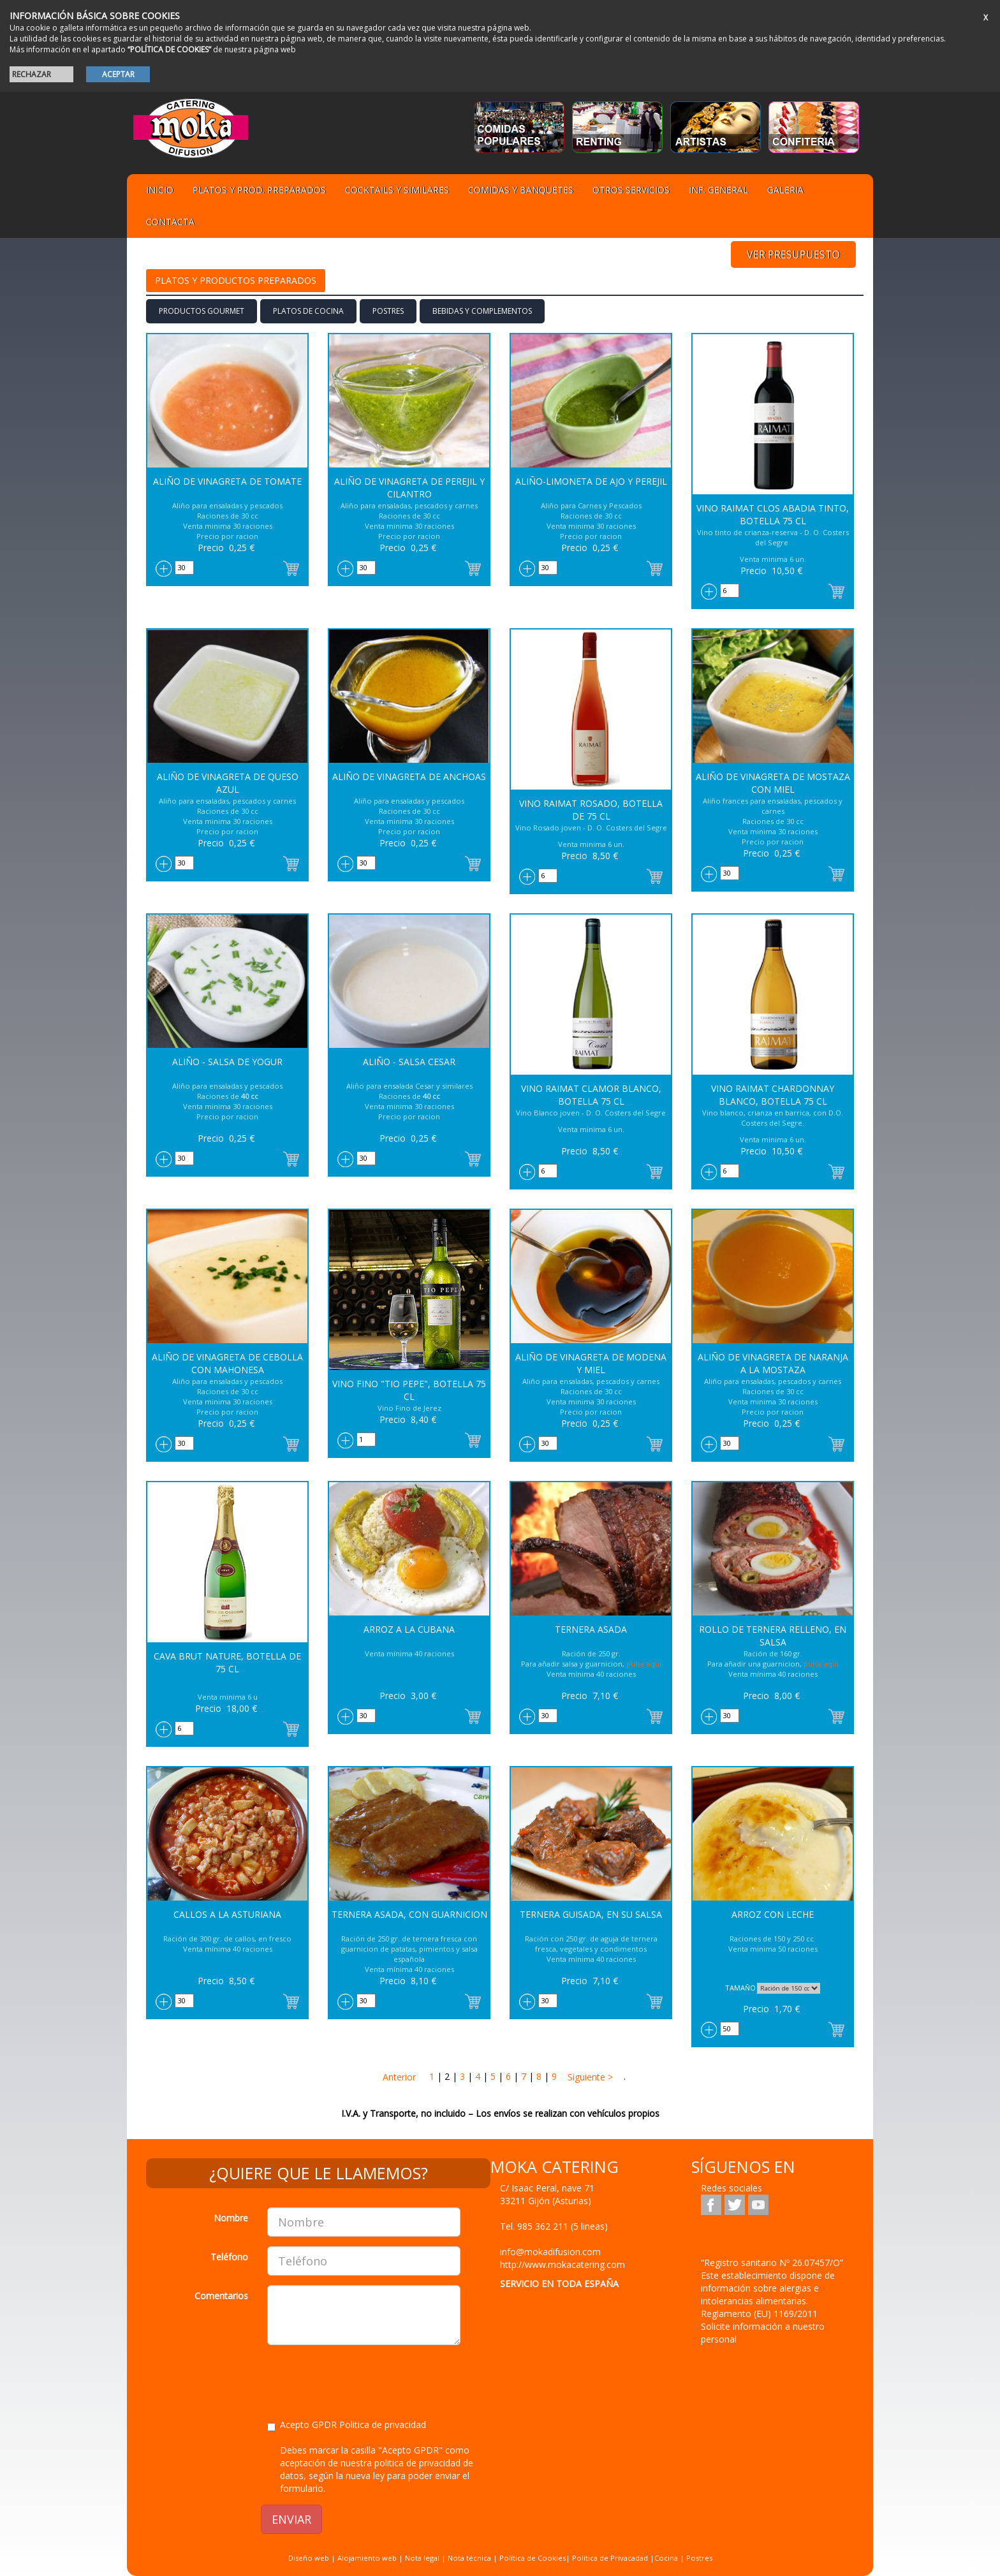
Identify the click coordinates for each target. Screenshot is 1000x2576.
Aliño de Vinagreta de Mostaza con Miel (773, 782)
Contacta (170, 222)
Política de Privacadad (610, 2558)
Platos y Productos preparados (235, 280)
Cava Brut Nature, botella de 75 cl (227, 1662)
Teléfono (229, 2257)
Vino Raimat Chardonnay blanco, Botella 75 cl (772, 1094)
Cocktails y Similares (397, 190)
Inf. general (718, 190)
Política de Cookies (532, 2558)
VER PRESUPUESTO (793, 254)
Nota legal (422, 2558)
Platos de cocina (308, 310)
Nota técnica (469, 2558)
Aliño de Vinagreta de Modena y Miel (590, 1363)
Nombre (231, 2218)
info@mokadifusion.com (550, 2252)
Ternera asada (591, 1629)
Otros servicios (631, 190)
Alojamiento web (367, 2558)
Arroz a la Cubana (409, 1629)
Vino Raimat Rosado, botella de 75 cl (591, 809)
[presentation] (364, 2379)
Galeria (785, 190)
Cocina (667, 2558)
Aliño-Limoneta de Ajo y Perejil (591, 481)
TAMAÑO (740, 1987)
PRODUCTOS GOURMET (201, 310)
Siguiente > (589, 2077)
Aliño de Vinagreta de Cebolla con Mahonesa (227, 1363)
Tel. (554, 2226)
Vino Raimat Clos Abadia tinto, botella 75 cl (772, 514)
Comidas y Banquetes (520, 190)
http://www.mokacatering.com (562, 2264)
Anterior (399, 2077)
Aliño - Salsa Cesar (409, 1062)
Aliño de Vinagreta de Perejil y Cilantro (409, 487)
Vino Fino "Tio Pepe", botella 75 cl (409, 1390)
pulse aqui (643, 1663)
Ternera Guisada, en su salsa (591, 1914)
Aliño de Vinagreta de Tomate (227, 481)
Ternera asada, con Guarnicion (409, 1914)
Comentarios (221, 2296)
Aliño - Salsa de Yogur (227, 1062)
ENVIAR (291, 2519)
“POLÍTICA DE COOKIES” (169, 49)
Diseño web (308, 2558)
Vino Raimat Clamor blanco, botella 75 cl (591, 1094)
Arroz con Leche (773, 1914)
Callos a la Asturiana (227, 1914)
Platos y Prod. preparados (259, 190)
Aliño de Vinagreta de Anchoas (409, 776)
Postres (388, 310)
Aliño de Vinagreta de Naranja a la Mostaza (773, 1363)
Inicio (159, 190)
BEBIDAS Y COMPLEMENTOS (482, 310)
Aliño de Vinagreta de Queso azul (227, 782)
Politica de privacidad (382, 2424)
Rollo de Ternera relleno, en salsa (772, 1635)
